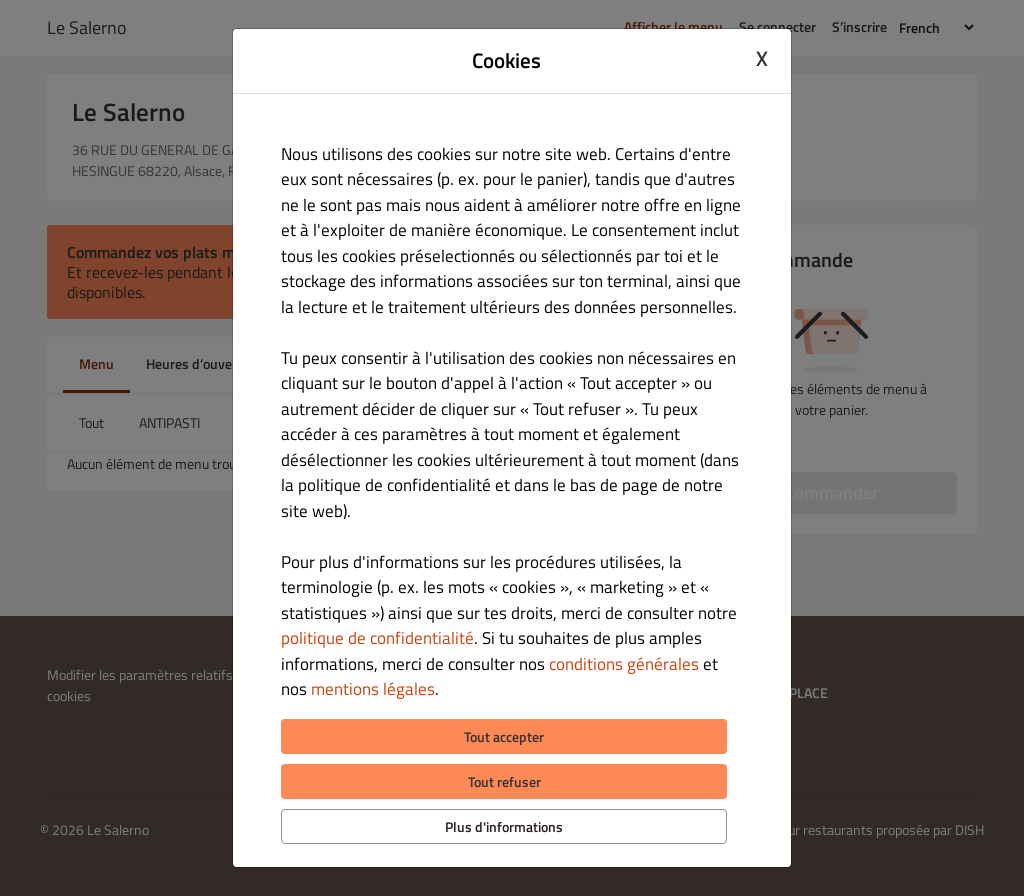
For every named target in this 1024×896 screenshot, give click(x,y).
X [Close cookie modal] (762, 58)
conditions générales (624, 664)
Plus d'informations (504, 826)
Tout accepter (504, 736)
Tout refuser (504, 781)
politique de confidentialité (377, 638)
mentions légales (373, 689)
